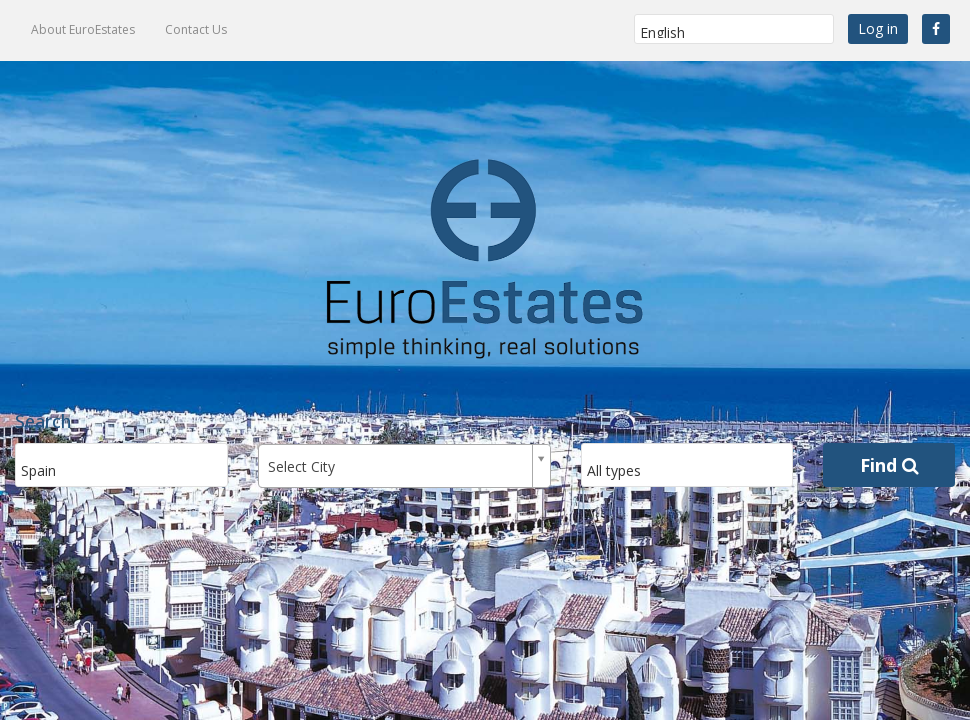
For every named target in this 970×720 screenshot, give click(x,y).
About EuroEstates (83, 29)
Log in (878, 28)
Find (889, 465)
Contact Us (196, 29)
